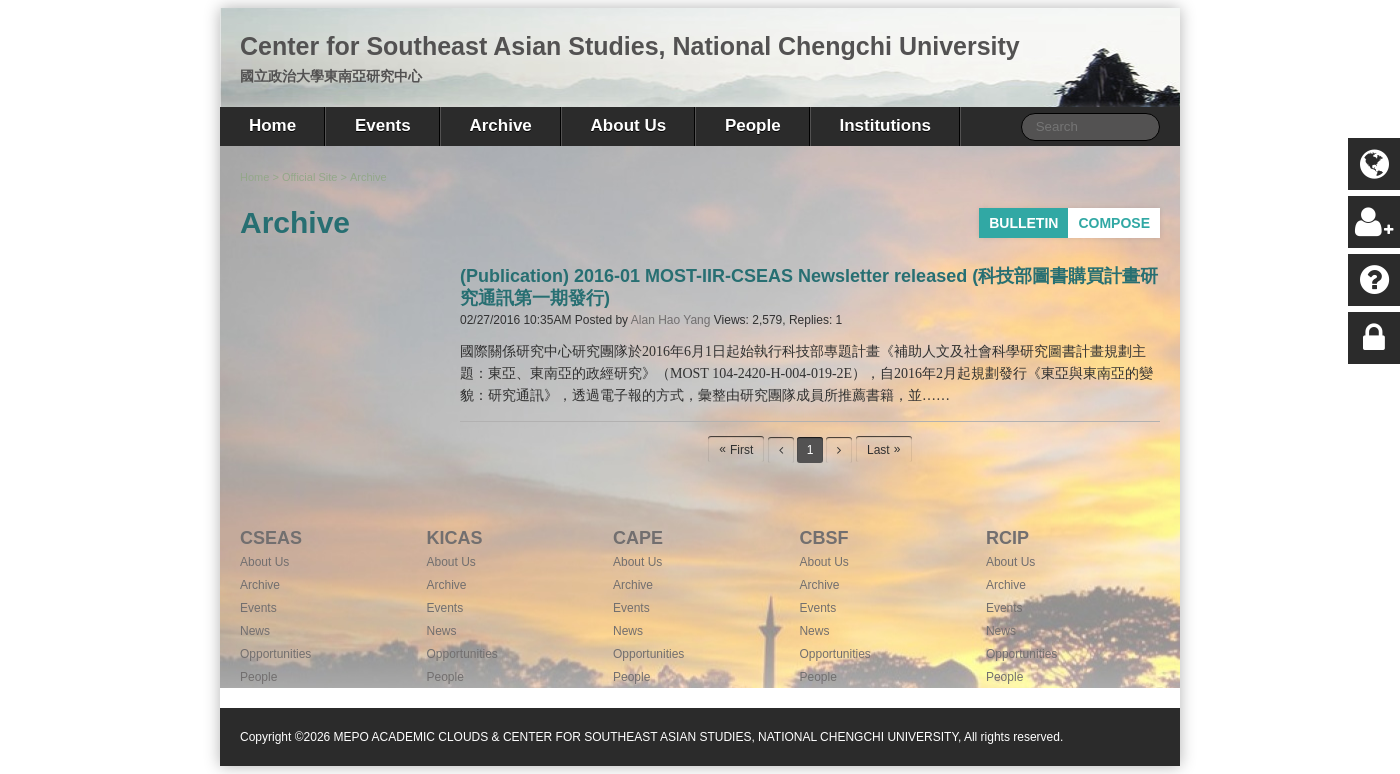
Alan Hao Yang (671, 320)
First (741, 450)
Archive (500, 125)
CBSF (823, 538)
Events (383, 125)
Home (272, 125)
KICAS (454, 538)
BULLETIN (1023, 223)
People (753, 125)
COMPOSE (1114, 223)
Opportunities (275, 654)
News (255, 631)
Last (878, 450)
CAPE (638, 538)
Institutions (885, 125)
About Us (629, 125)
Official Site (309, 177)
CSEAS (271, 538)
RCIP (1007, 538)
